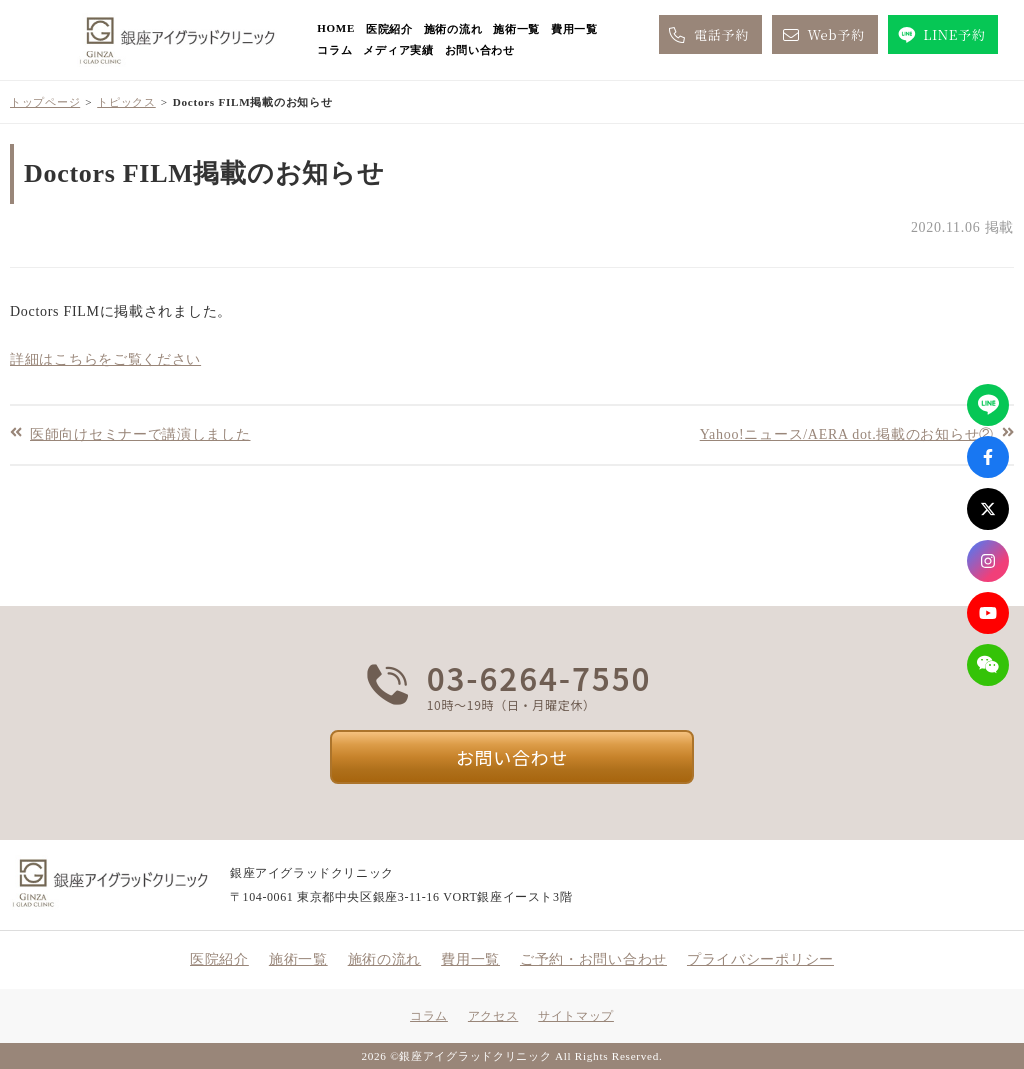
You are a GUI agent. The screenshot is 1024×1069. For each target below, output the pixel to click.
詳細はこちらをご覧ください (105, 359)
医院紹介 (389, 29)
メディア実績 (398, 50)
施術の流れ (453, 29)
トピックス (126, 102)
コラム (334, 50)
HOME (336, 28)
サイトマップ (576, 1016)
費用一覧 (574, 29)
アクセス (493, 1016)
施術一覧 (516, 29)
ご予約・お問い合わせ (593, 959)
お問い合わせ (480, 50)
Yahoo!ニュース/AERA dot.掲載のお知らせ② (847, 433)
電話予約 (707, 35)
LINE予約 (940, 35)
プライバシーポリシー (760, 959)
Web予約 (822, 35)
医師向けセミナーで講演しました (140, 433)
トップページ (45, 102)
